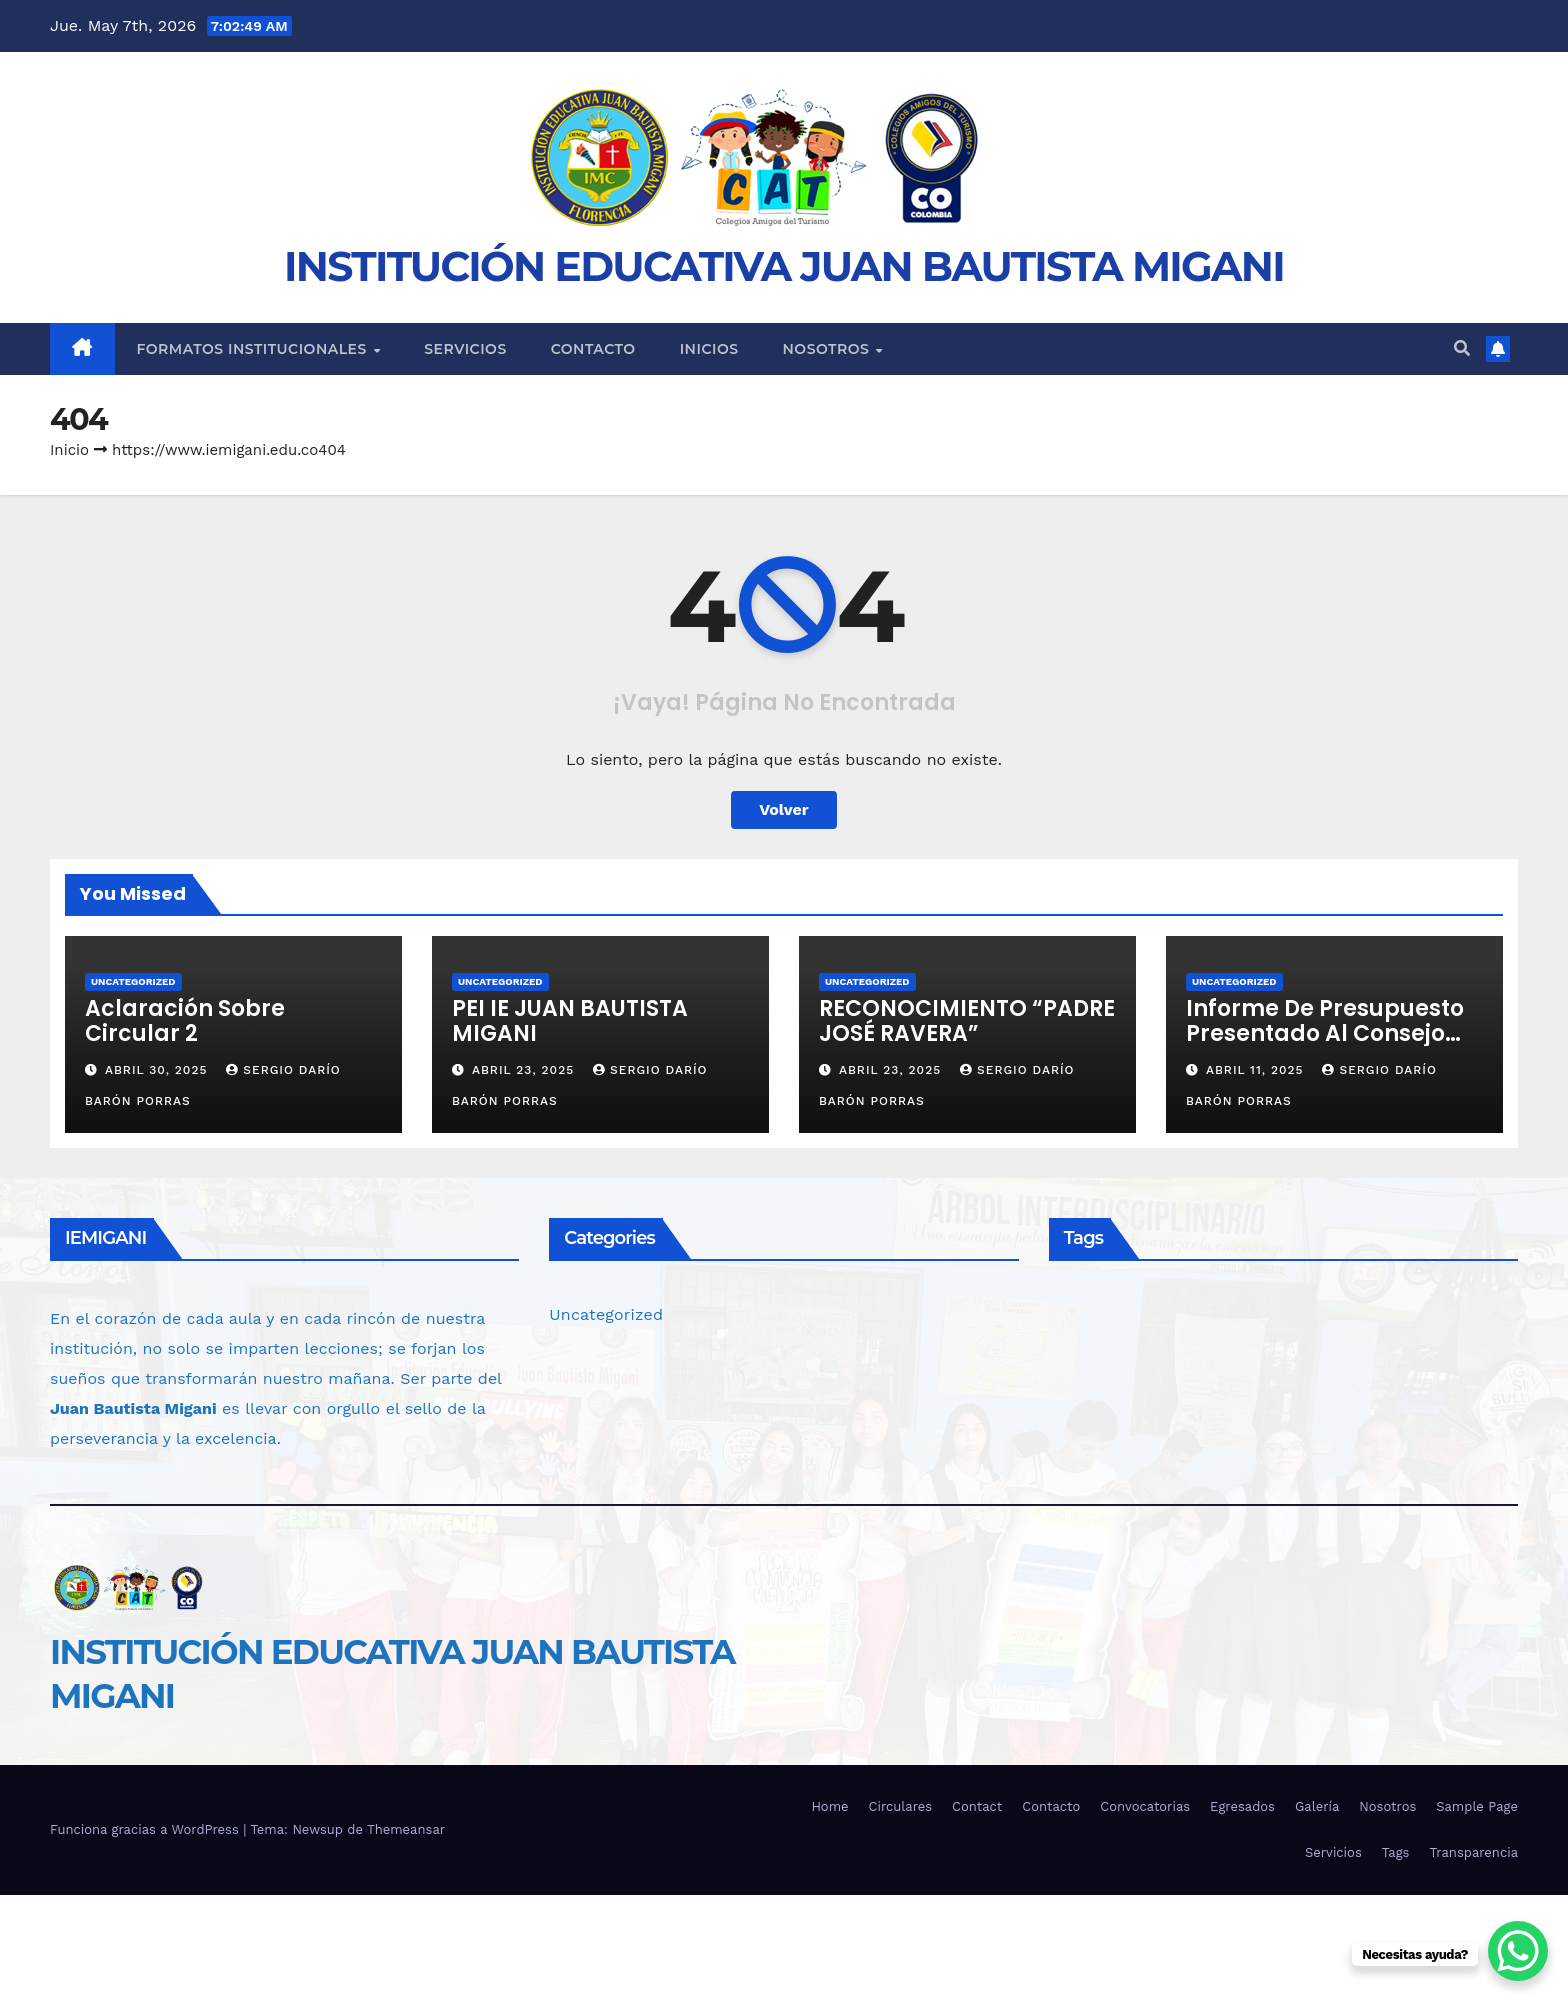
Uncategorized (133, 981)
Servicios (465, 349)
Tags (1396, 1852)
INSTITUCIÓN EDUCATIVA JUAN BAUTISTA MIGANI (784, 266)
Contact (977, 1806)
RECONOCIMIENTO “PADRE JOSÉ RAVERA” (967, 1021)
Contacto (593, 349)
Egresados (1242, 1806)
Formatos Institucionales (254, 349)
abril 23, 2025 (525, 1070)
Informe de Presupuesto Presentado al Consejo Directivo (1325, 1033)
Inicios (709, 349)
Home (829, 1806)
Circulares (901, 1806)
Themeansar (406, 1829)
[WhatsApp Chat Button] (1518, 1951)
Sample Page (1477, 1806)
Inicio (69, 450)
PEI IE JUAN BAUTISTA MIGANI (570, 1021)
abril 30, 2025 (158, 1070)
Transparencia (1473, 1852)
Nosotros (828, 349)
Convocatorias (1145, 1806)
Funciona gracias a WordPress (146, 1829)
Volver (784, 809)
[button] (1462, 348)
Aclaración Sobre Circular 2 (185, 1021)
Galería (1317, 1806)
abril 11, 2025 (1257, 1070)
